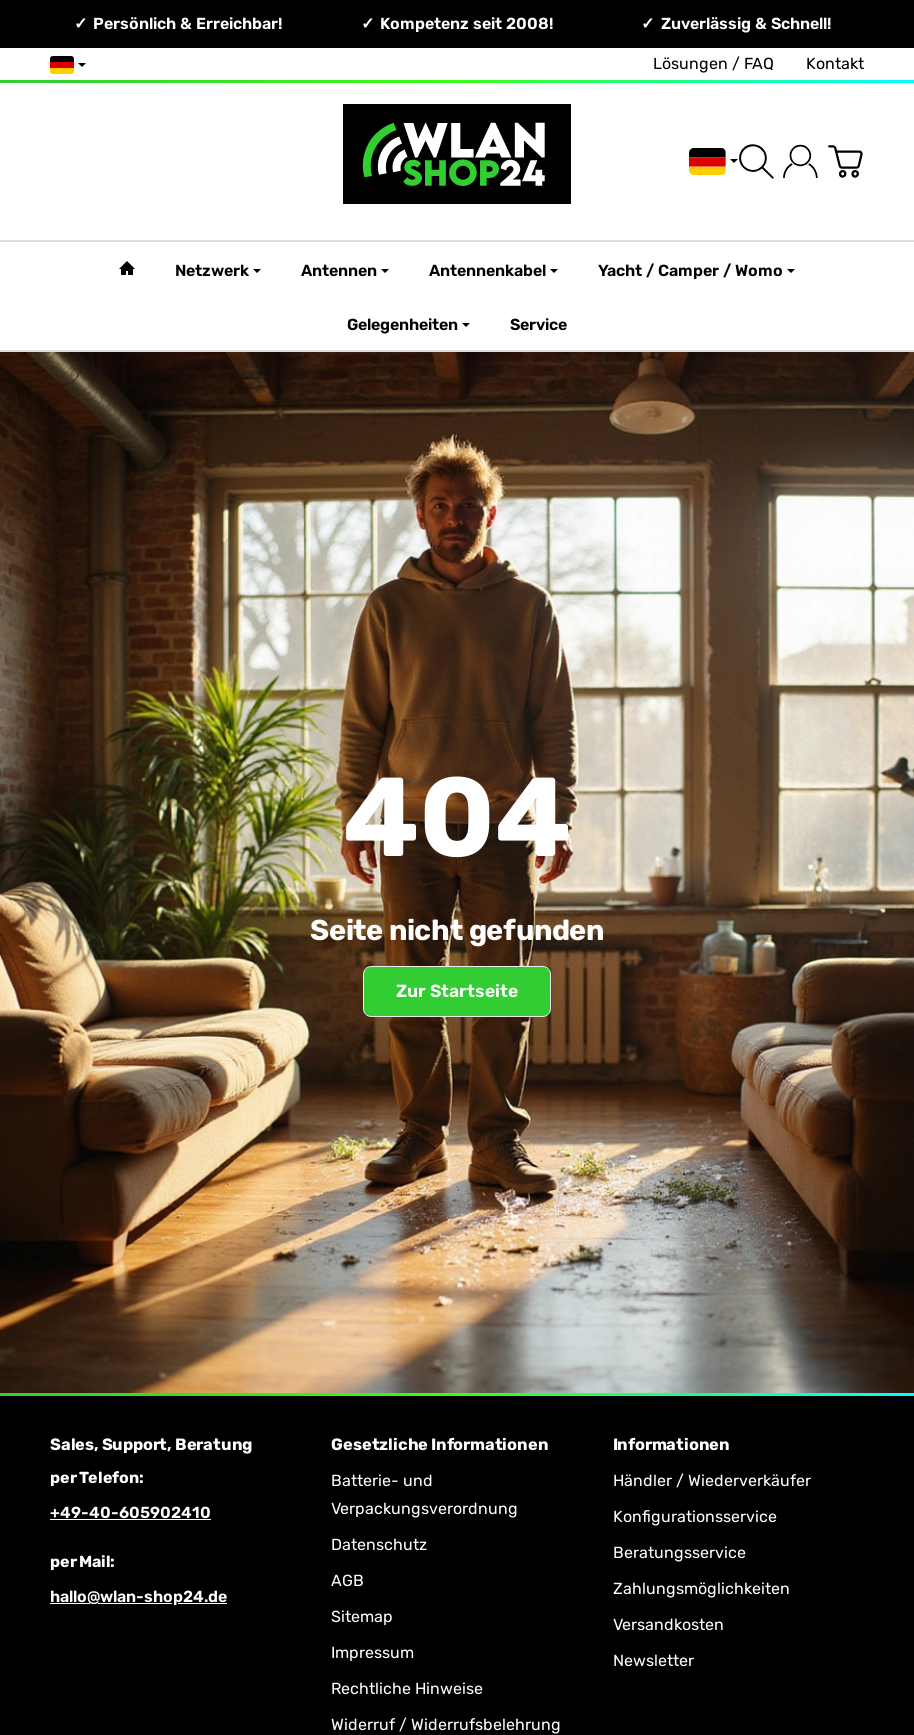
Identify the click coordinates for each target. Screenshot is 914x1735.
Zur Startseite (457, 991)
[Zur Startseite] (457, 161)
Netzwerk (218, 270)
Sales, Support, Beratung (151, 1445)
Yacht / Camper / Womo (696, 270)
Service (538, 324)
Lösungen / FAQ (713, 63)
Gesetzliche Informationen (439, 1445)
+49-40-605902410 (130, 1512)
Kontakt (835, 63)
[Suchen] (756, 161)
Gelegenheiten (408, 324)
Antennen (345, 270)
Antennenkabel (493, 270)
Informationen (671, 1445)
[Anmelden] (800, 161)
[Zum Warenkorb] (845, 161)
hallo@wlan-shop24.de (138, 1596)
